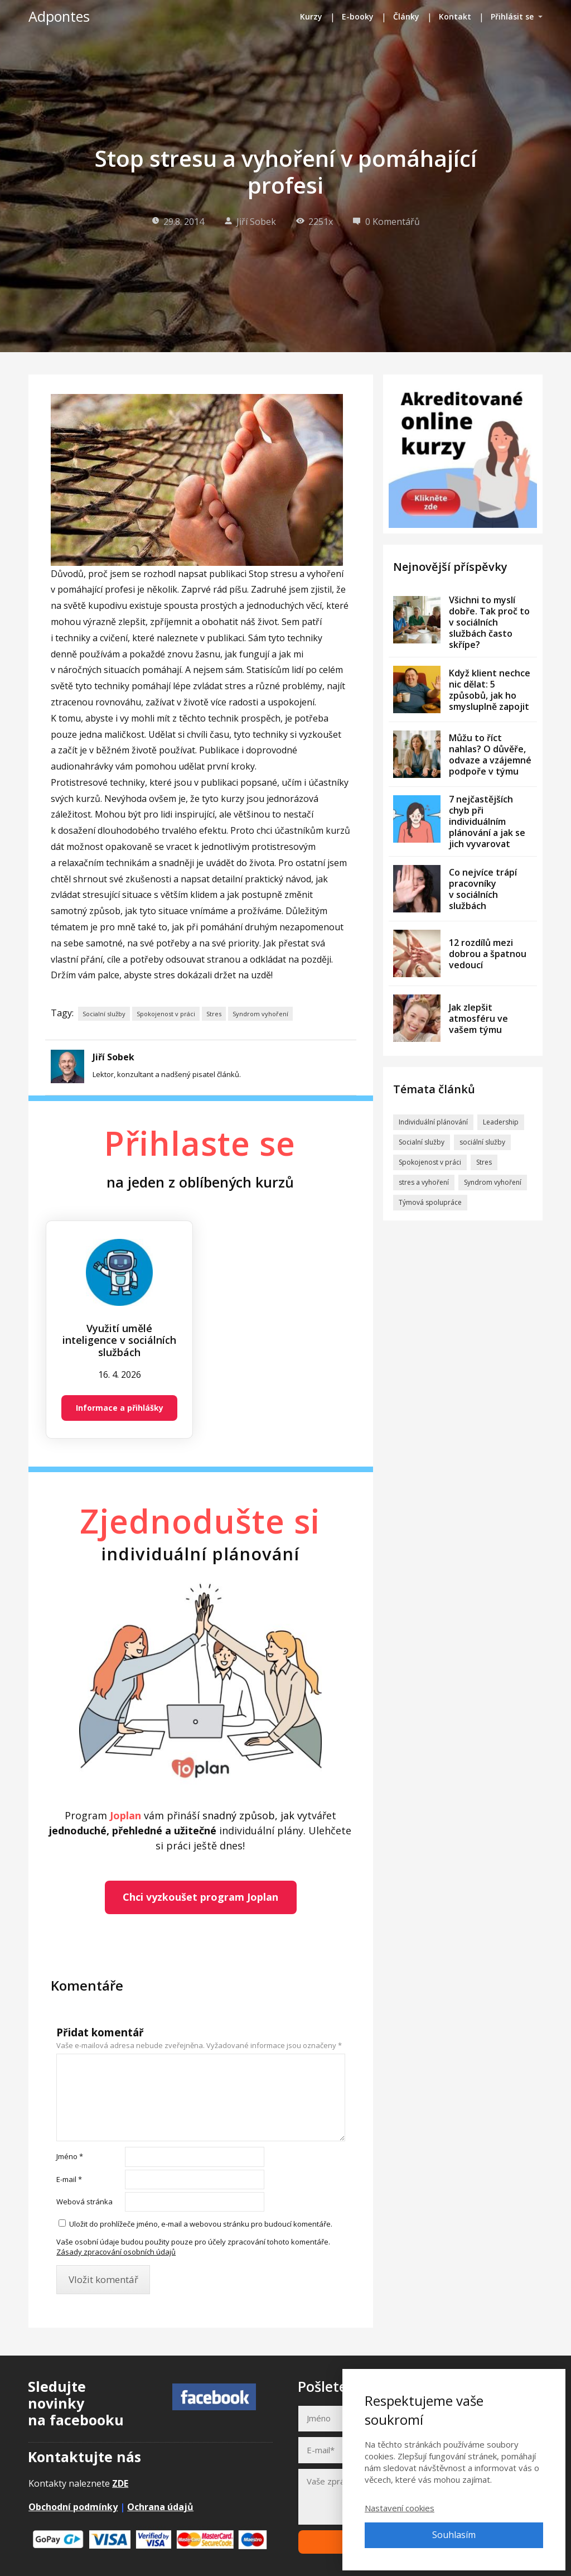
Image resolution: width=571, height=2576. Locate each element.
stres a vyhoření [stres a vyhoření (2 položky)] (424, 1182)
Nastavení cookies (399, 2507)
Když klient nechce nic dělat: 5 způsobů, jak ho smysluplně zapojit (489, 690)
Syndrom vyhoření (260, 1014)
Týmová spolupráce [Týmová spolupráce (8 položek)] (430, 1202)
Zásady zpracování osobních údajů (116, 2252)
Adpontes (59, 16)
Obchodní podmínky (73, 2507)
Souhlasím (454, 2535)
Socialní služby (104, 1014)
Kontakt (455, 16)
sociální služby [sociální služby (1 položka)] (482, 1142)
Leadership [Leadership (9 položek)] (501, 1122)
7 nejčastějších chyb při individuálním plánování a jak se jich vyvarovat (487, 821)
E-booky (358, 16)
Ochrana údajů (160, 2507)
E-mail (69, 2179)
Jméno (69, 2156)
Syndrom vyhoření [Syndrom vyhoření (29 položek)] (492, 1182)
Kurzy (311, 16)
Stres (213, 1014)
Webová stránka (84, 2202)
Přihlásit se (512, 16)
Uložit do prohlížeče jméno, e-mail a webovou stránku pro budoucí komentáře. (200, 2224)
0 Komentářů (386, 221)
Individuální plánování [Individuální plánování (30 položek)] (433, 1122)
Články (406, 16)
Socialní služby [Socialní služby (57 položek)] (421, 1142)
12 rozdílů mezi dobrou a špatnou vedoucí (487, 953)
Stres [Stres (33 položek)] (484, 1162)
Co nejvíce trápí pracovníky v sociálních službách (483, 889)
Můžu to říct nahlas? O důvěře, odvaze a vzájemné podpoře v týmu (490, 754)
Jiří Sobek (250, 221)
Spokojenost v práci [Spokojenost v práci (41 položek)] (430, 1162)
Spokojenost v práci (166, 1014)
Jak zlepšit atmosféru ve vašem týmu (478, 1018)
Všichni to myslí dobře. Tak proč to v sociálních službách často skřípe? (489, 622)
